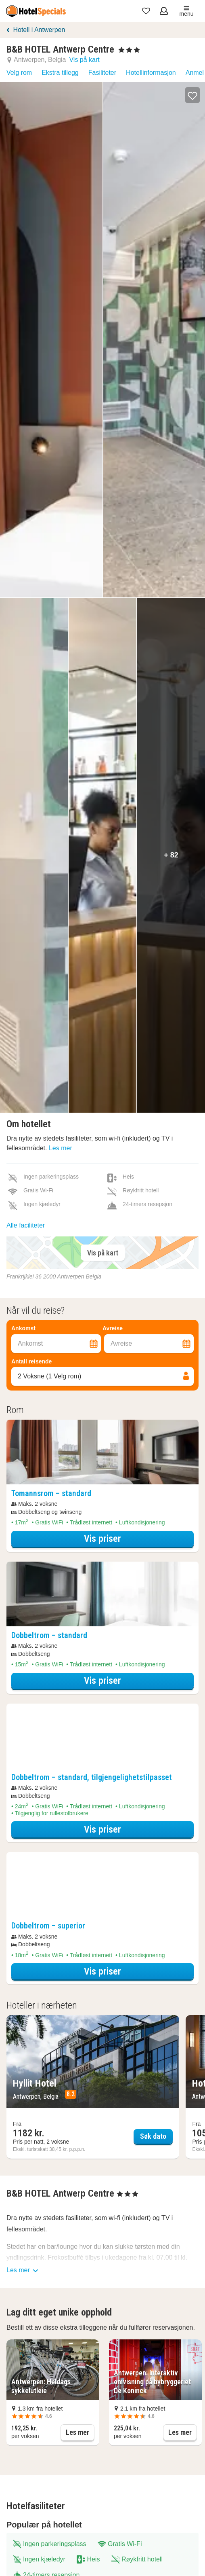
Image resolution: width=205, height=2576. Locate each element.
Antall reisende (31, 1361)
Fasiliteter (102, 72)
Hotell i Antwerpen (39, 29)
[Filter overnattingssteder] (102, 1301)
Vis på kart (84, 59)
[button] (192, 95)
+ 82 (171, 855)
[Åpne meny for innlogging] (164, 11)
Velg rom (19, 72)
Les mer (60, 1148)
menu (186, 11)
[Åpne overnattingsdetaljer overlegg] (102, 1452)
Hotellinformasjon (151, 72)
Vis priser (131, 1538)
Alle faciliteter (25, 1225)
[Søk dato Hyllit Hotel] (92, 2087)
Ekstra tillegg (60, 72)
